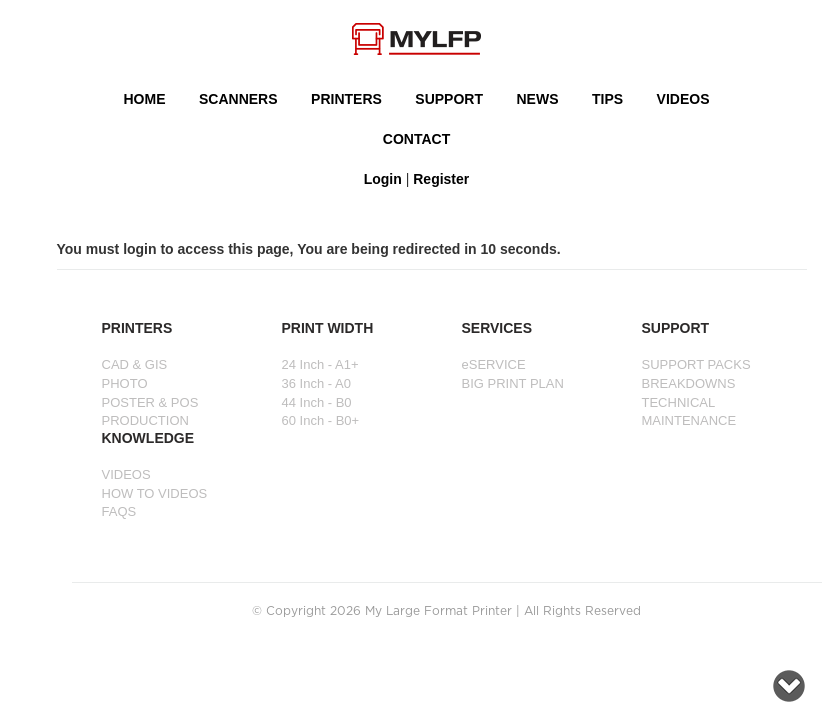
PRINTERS (346, 99)
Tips (607, 99)
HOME (145, 99)
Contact (416, 139)
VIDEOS (683, 99)
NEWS (538, 99)
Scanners (238, 99)
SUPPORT (449, 99)
